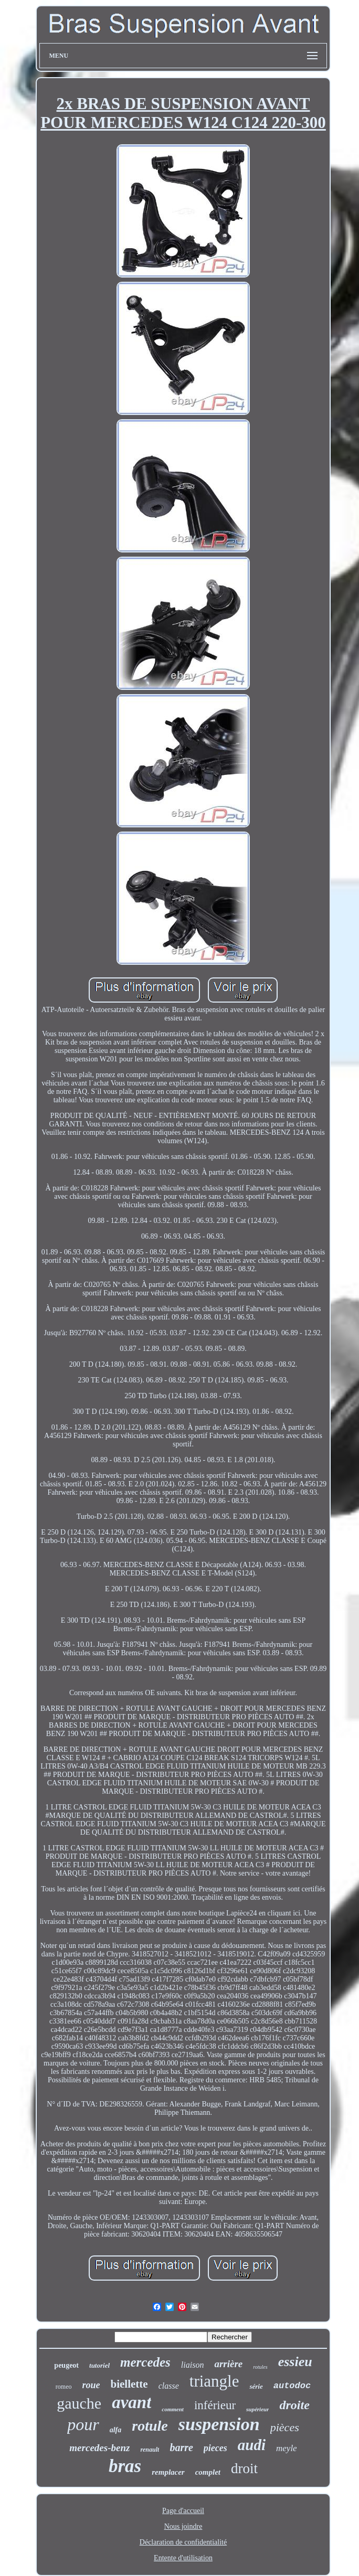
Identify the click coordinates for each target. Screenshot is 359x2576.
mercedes (145, 2362)
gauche (79, 2403)
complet (207, 2472)
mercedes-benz (99, 2447)
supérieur (257, 2409)
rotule (149, 2426)
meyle (286, 2448)
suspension (219, 2424)
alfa (116, 2430)
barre (181, 2447)
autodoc (292, 2386)
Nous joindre (183, 2526)
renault (149, 2449)
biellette (129, 2384)
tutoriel (99, 2365)
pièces (284, 2427)
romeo (64, 2386)
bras (125, 2466)
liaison (192, 2364)
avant (131, 2402)
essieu (295, 2361)
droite (294, 2405)
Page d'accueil (183, 2511)
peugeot (66, 2365)
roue (91, 2385)
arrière (228, 2363)
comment (173, 2409)
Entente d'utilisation (183, 2558)
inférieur (215, 2405)
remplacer (168, 2472)
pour (83, 2424)
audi (252, 2444)
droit (244, 2468)
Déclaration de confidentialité (183, 2542)
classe (169, 2385)
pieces (215, 2448)
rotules (260, 2367)
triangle (214, 2381)
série (255, 2386)
